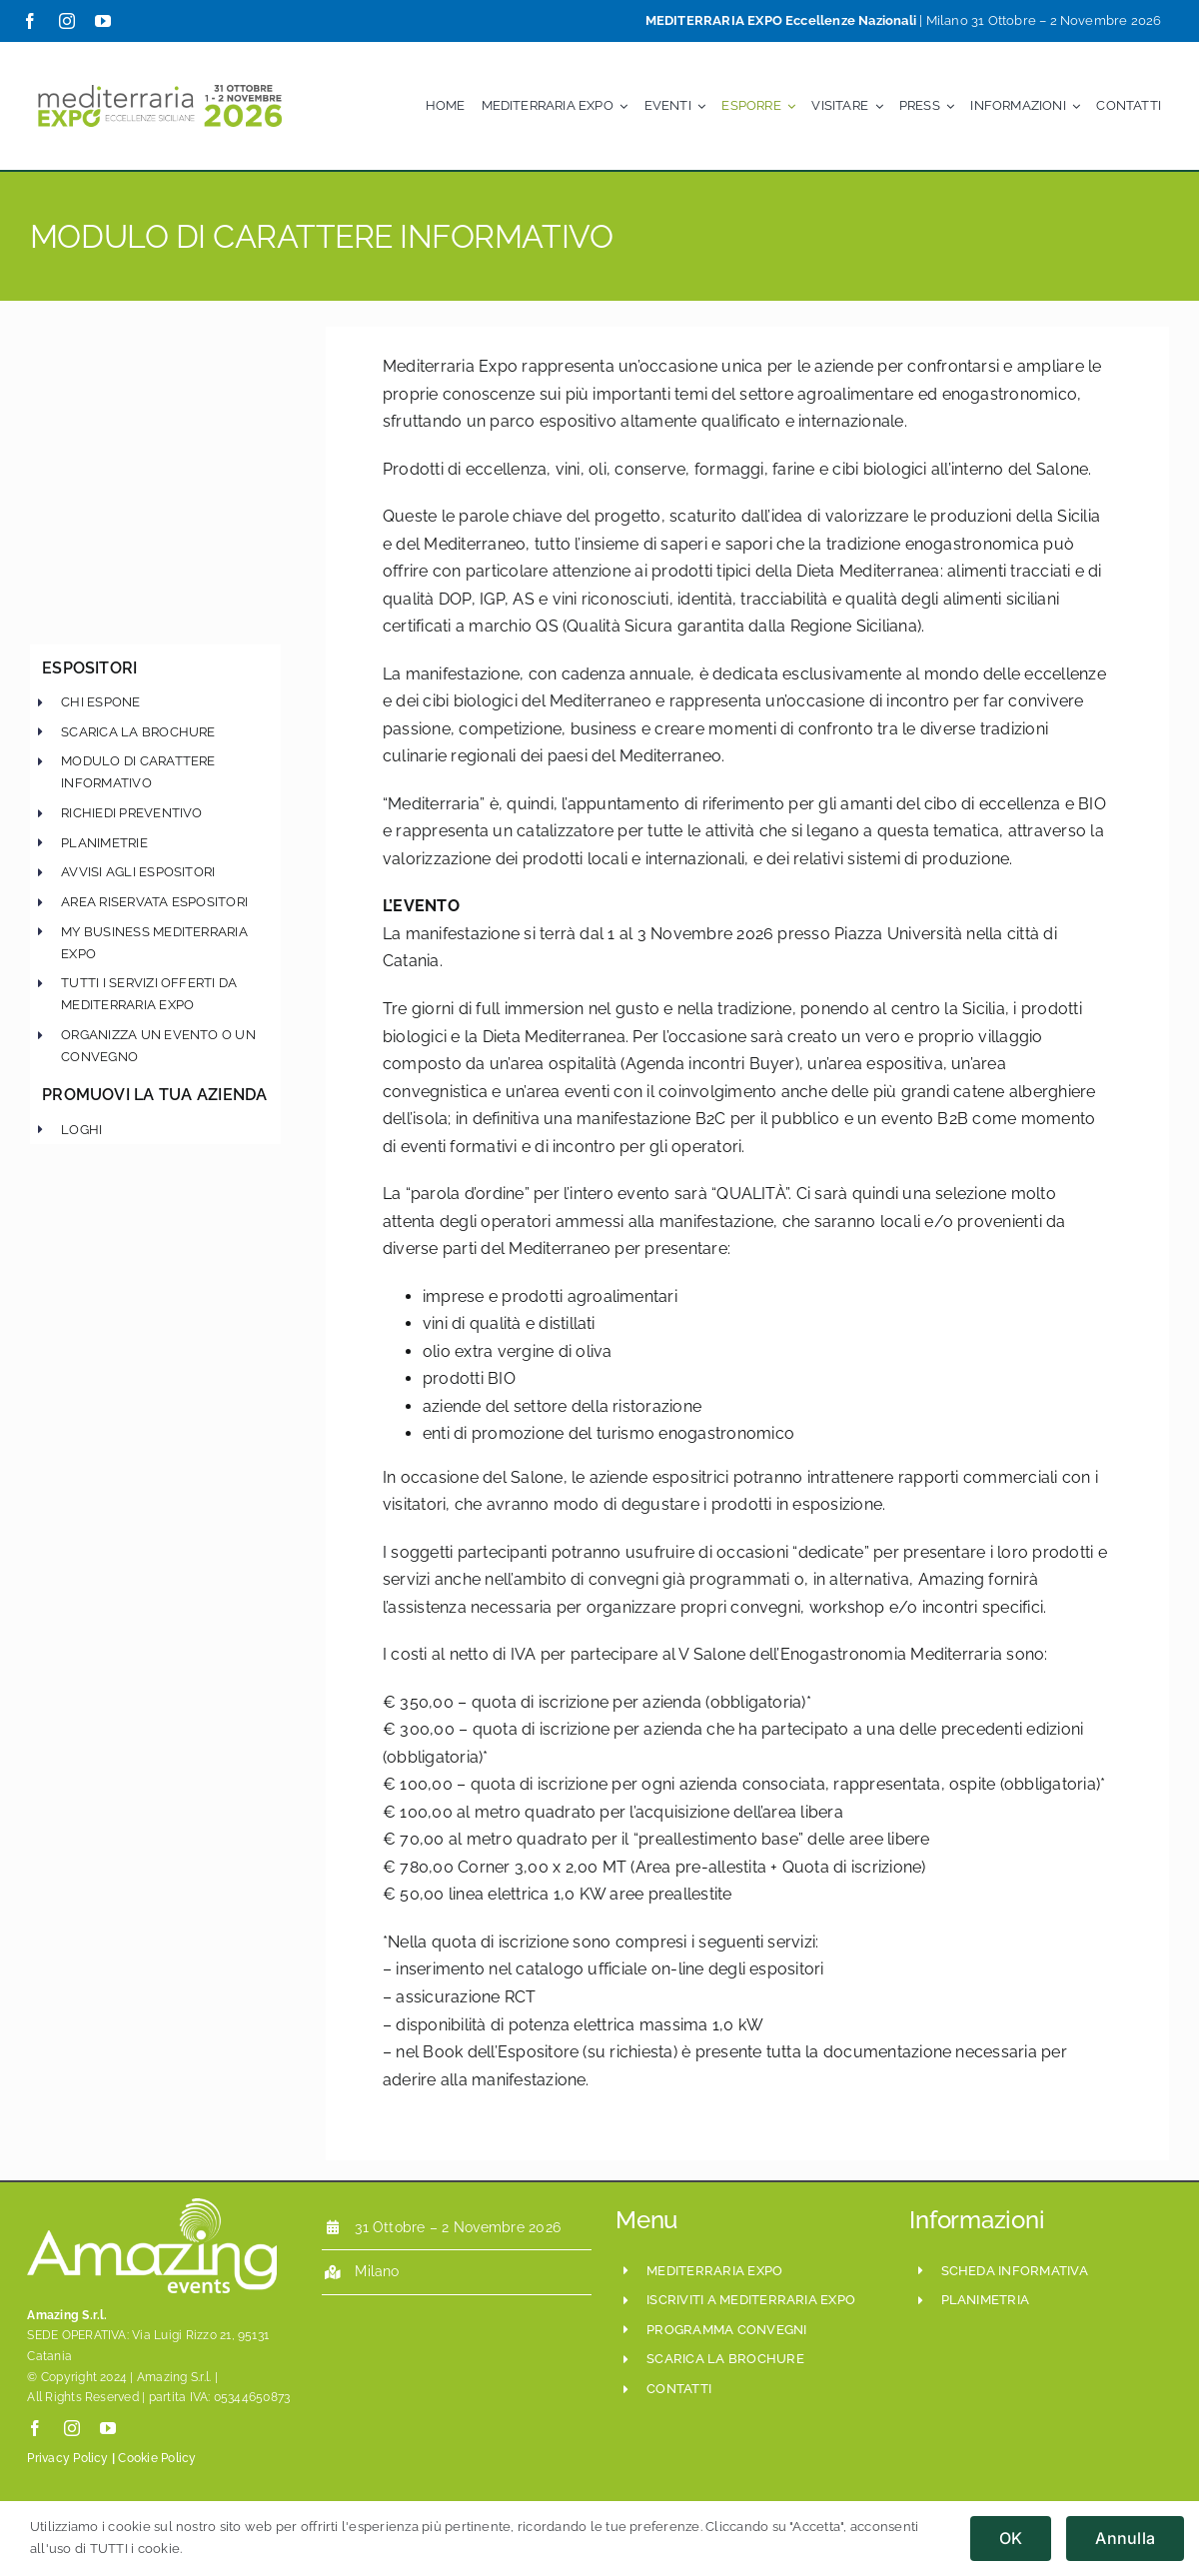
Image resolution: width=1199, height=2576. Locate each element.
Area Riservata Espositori (154, 901)
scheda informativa (1014, 2270)
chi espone (100, 701)
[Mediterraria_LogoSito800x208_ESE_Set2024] (160, 79)
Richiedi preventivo (132, 812)
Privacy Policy (67, 2458)
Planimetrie (104, 842)
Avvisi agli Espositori (138, 871)
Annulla (1125, 2538)
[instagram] (67, 21)
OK (1010, 2538)
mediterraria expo (714, 2270)
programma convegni (726, 2329)
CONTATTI (678, 2388)
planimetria (985, 2299)
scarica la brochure (138, 731)
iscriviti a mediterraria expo (750, 2299)
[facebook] (30, 21)
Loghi (81, 1129)
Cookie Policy (157, 2458)
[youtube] (103, 21)
